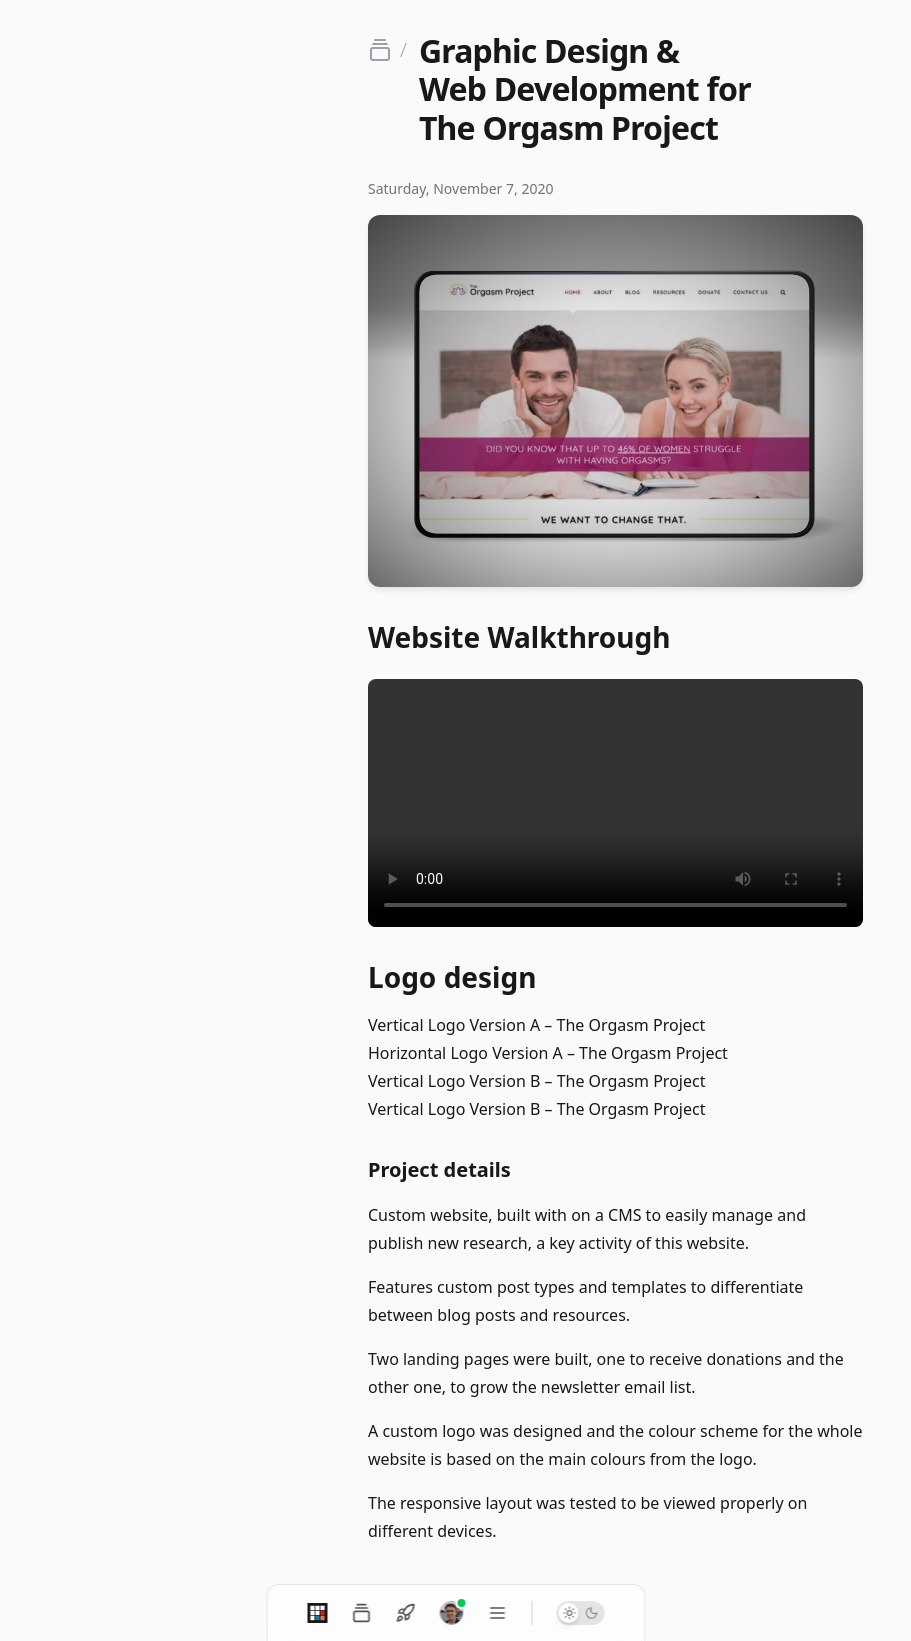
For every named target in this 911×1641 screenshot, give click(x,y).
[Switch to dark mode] (580, 1613)
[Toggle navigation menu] (497, 1613)
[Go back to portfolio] (387, 50)
